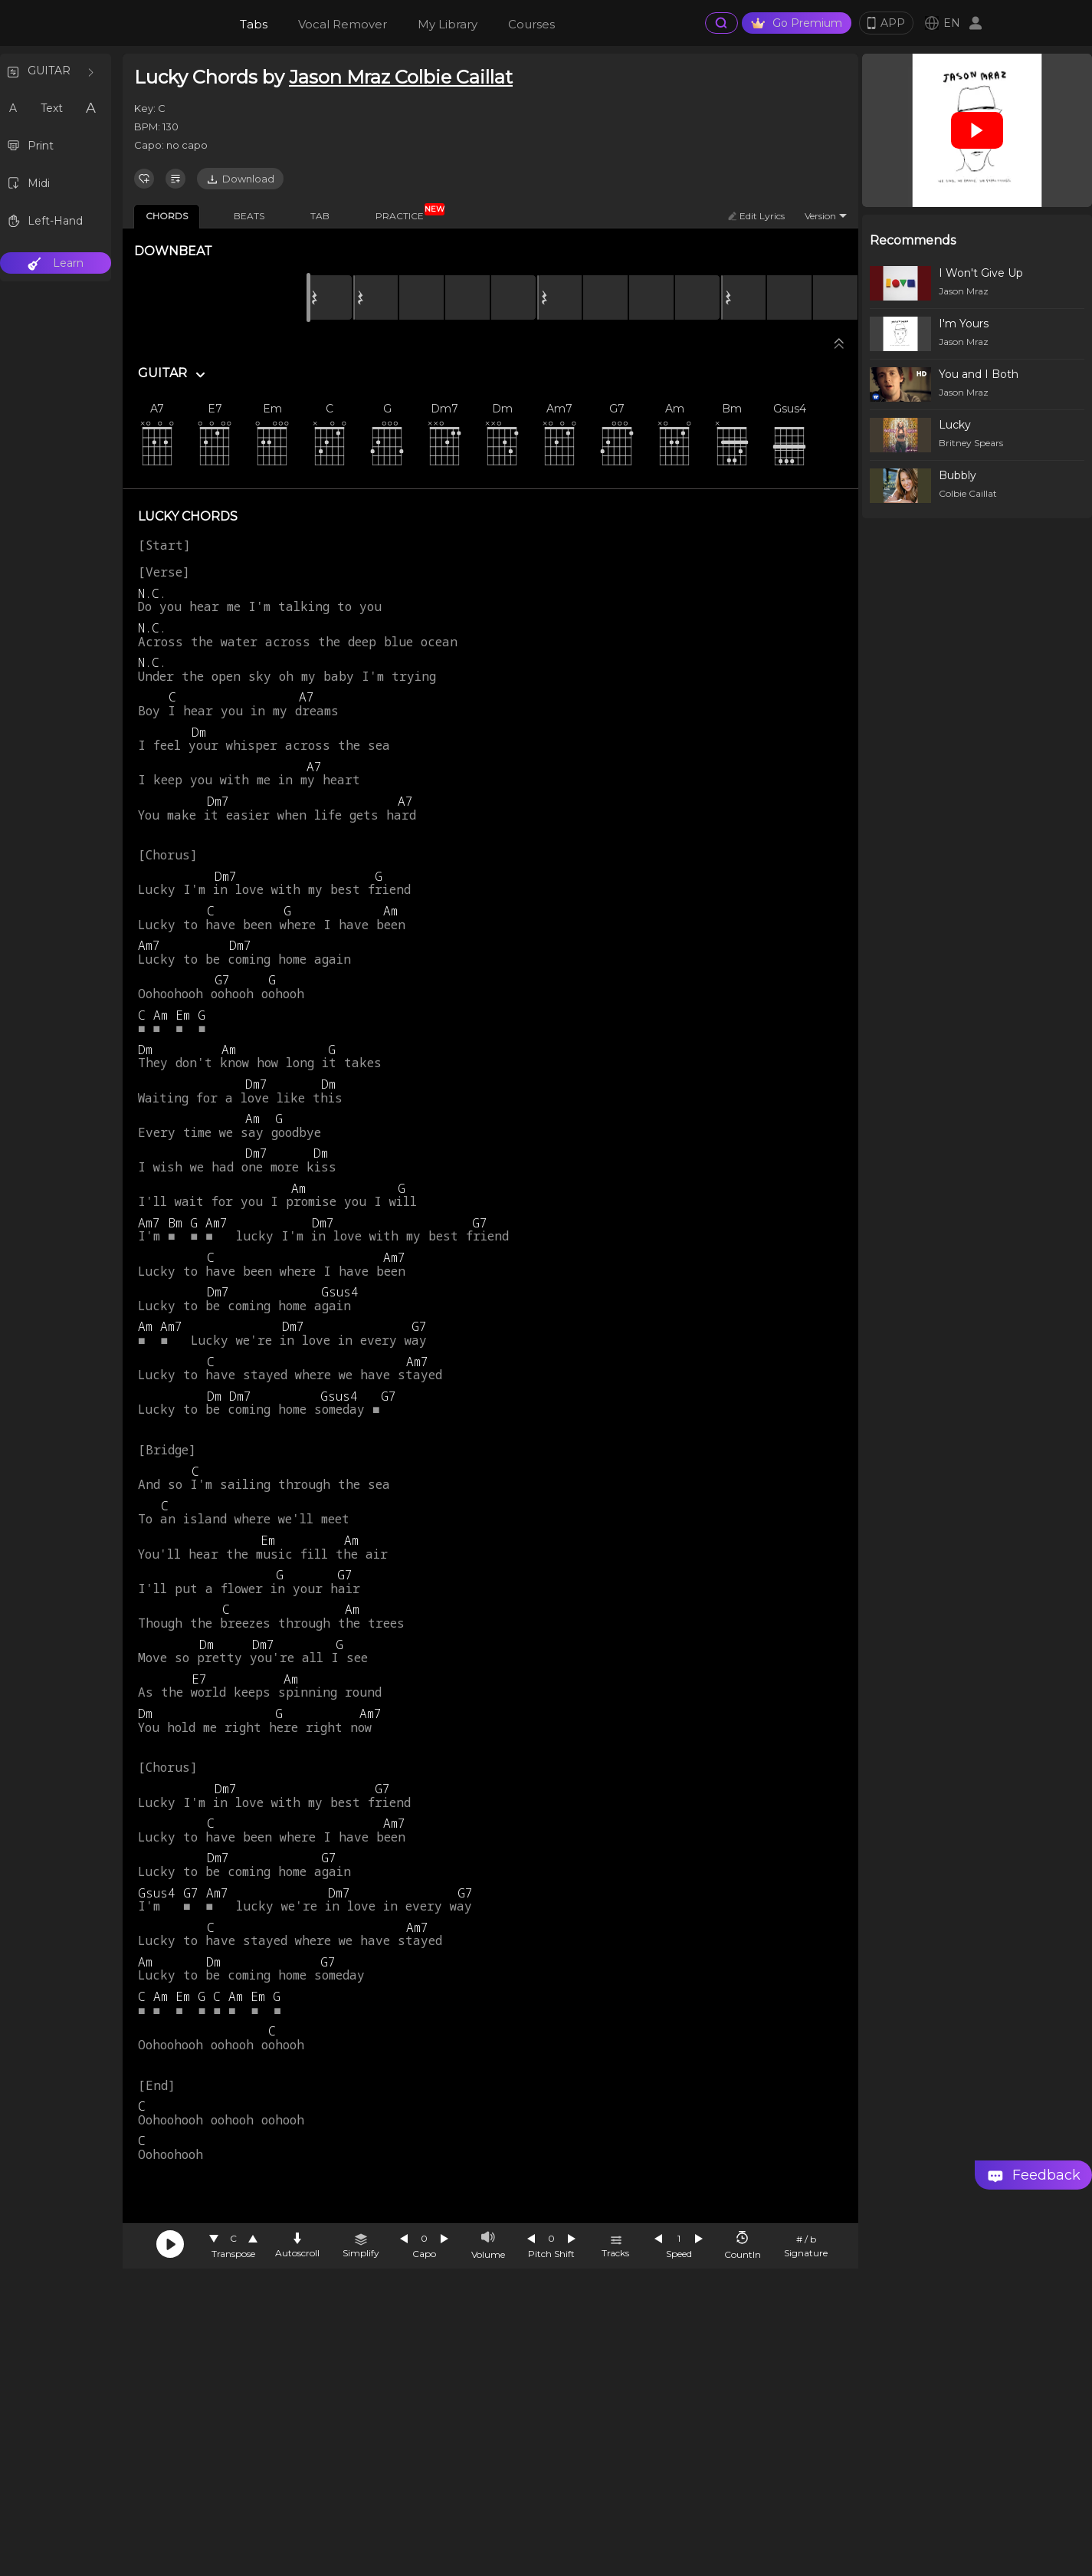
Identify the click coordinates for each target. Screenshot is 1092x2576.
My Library (447, 24)
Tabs (253, 24)
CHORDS (167, 216)
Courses (531, 24)
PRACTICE (405, 213)
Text (52, 108)
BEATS (249, 216)
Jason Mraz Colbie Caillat (401, 77)
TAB (320, 216)
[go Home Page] (162, 23)
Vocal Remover (342, 24)
